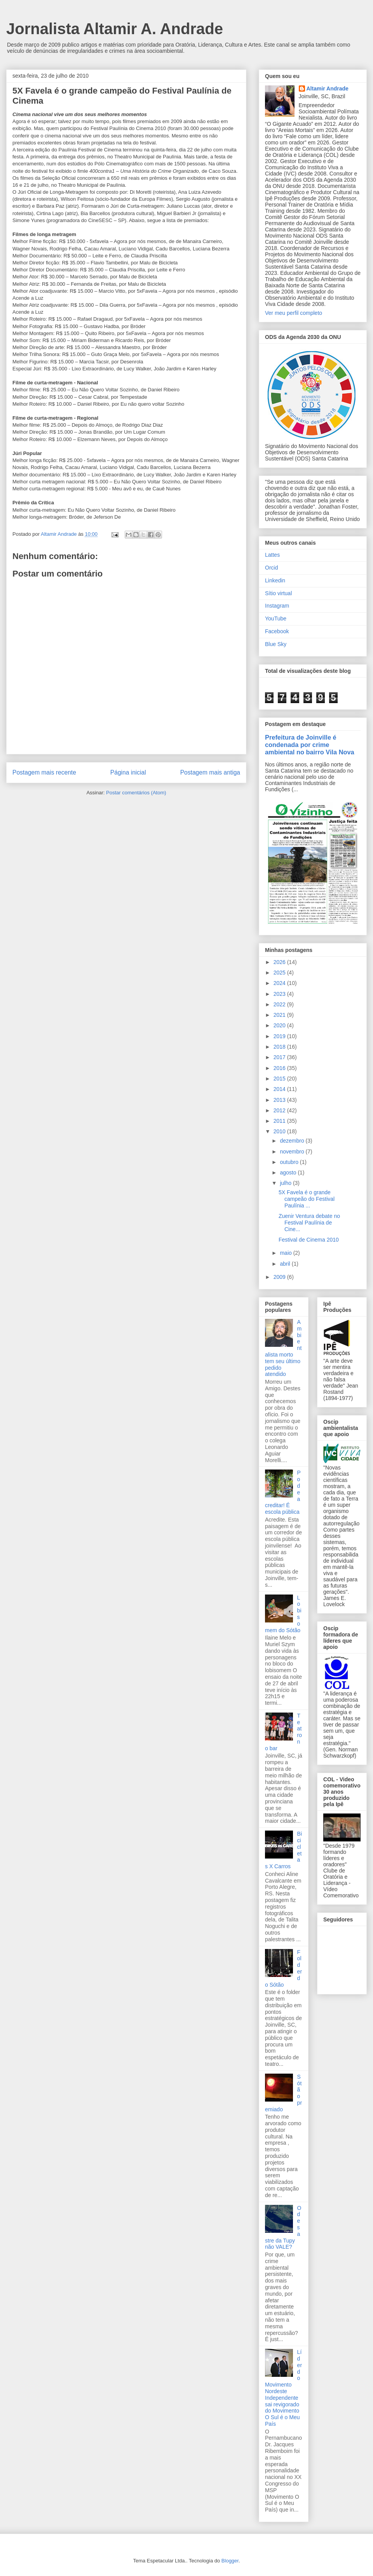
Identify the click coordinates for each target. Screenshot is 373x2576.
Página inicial (128, 772)
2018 (280, 1047)
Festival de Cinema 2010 (309, 1240)
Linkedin (275, 580)
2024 (280, 983)
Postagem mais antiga (210, 772)
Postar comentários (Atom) (136, 793)
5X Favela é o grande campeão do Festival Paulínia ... (307, 1199)
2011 (280, 1121)
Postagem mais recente (44, 772)
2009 (280, 1277)
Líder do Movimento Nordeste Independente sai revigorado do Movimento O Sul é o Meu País (283, 2388)
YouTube (275, 618)
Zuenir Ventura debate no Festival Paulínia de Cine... (309, 1222)
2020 (280, 1025)
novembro (292, 1151)
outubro (290, 1162)
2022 (280, 1004)
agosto (289, 1172)
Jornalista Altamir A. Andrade (114, 28)
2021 (280, 1015)
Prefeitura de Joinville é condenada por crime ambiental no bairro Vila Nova (309, 745)
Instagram (277, 606)
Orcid (271, 568)
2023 (280, 994)
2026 (280, 962)
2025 (280, 972)
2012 (280, 1110)
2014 (280, 1089)
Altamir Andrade (328, 88)
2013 (280, 1100)
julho (286, 1183)
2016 (280, 1068)
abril (285, 1264)
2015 (280, 1078)
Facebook (277, 631)
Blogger (230, 2561)
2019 (280, 1036)
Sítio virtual (278, 593)
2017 (280, 1057)
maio (286, 1253)
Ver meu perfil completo (293, 313)
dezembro (292, 1141)
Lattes (272, 555)
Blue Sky (275, 644)
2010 (280, 1131)
